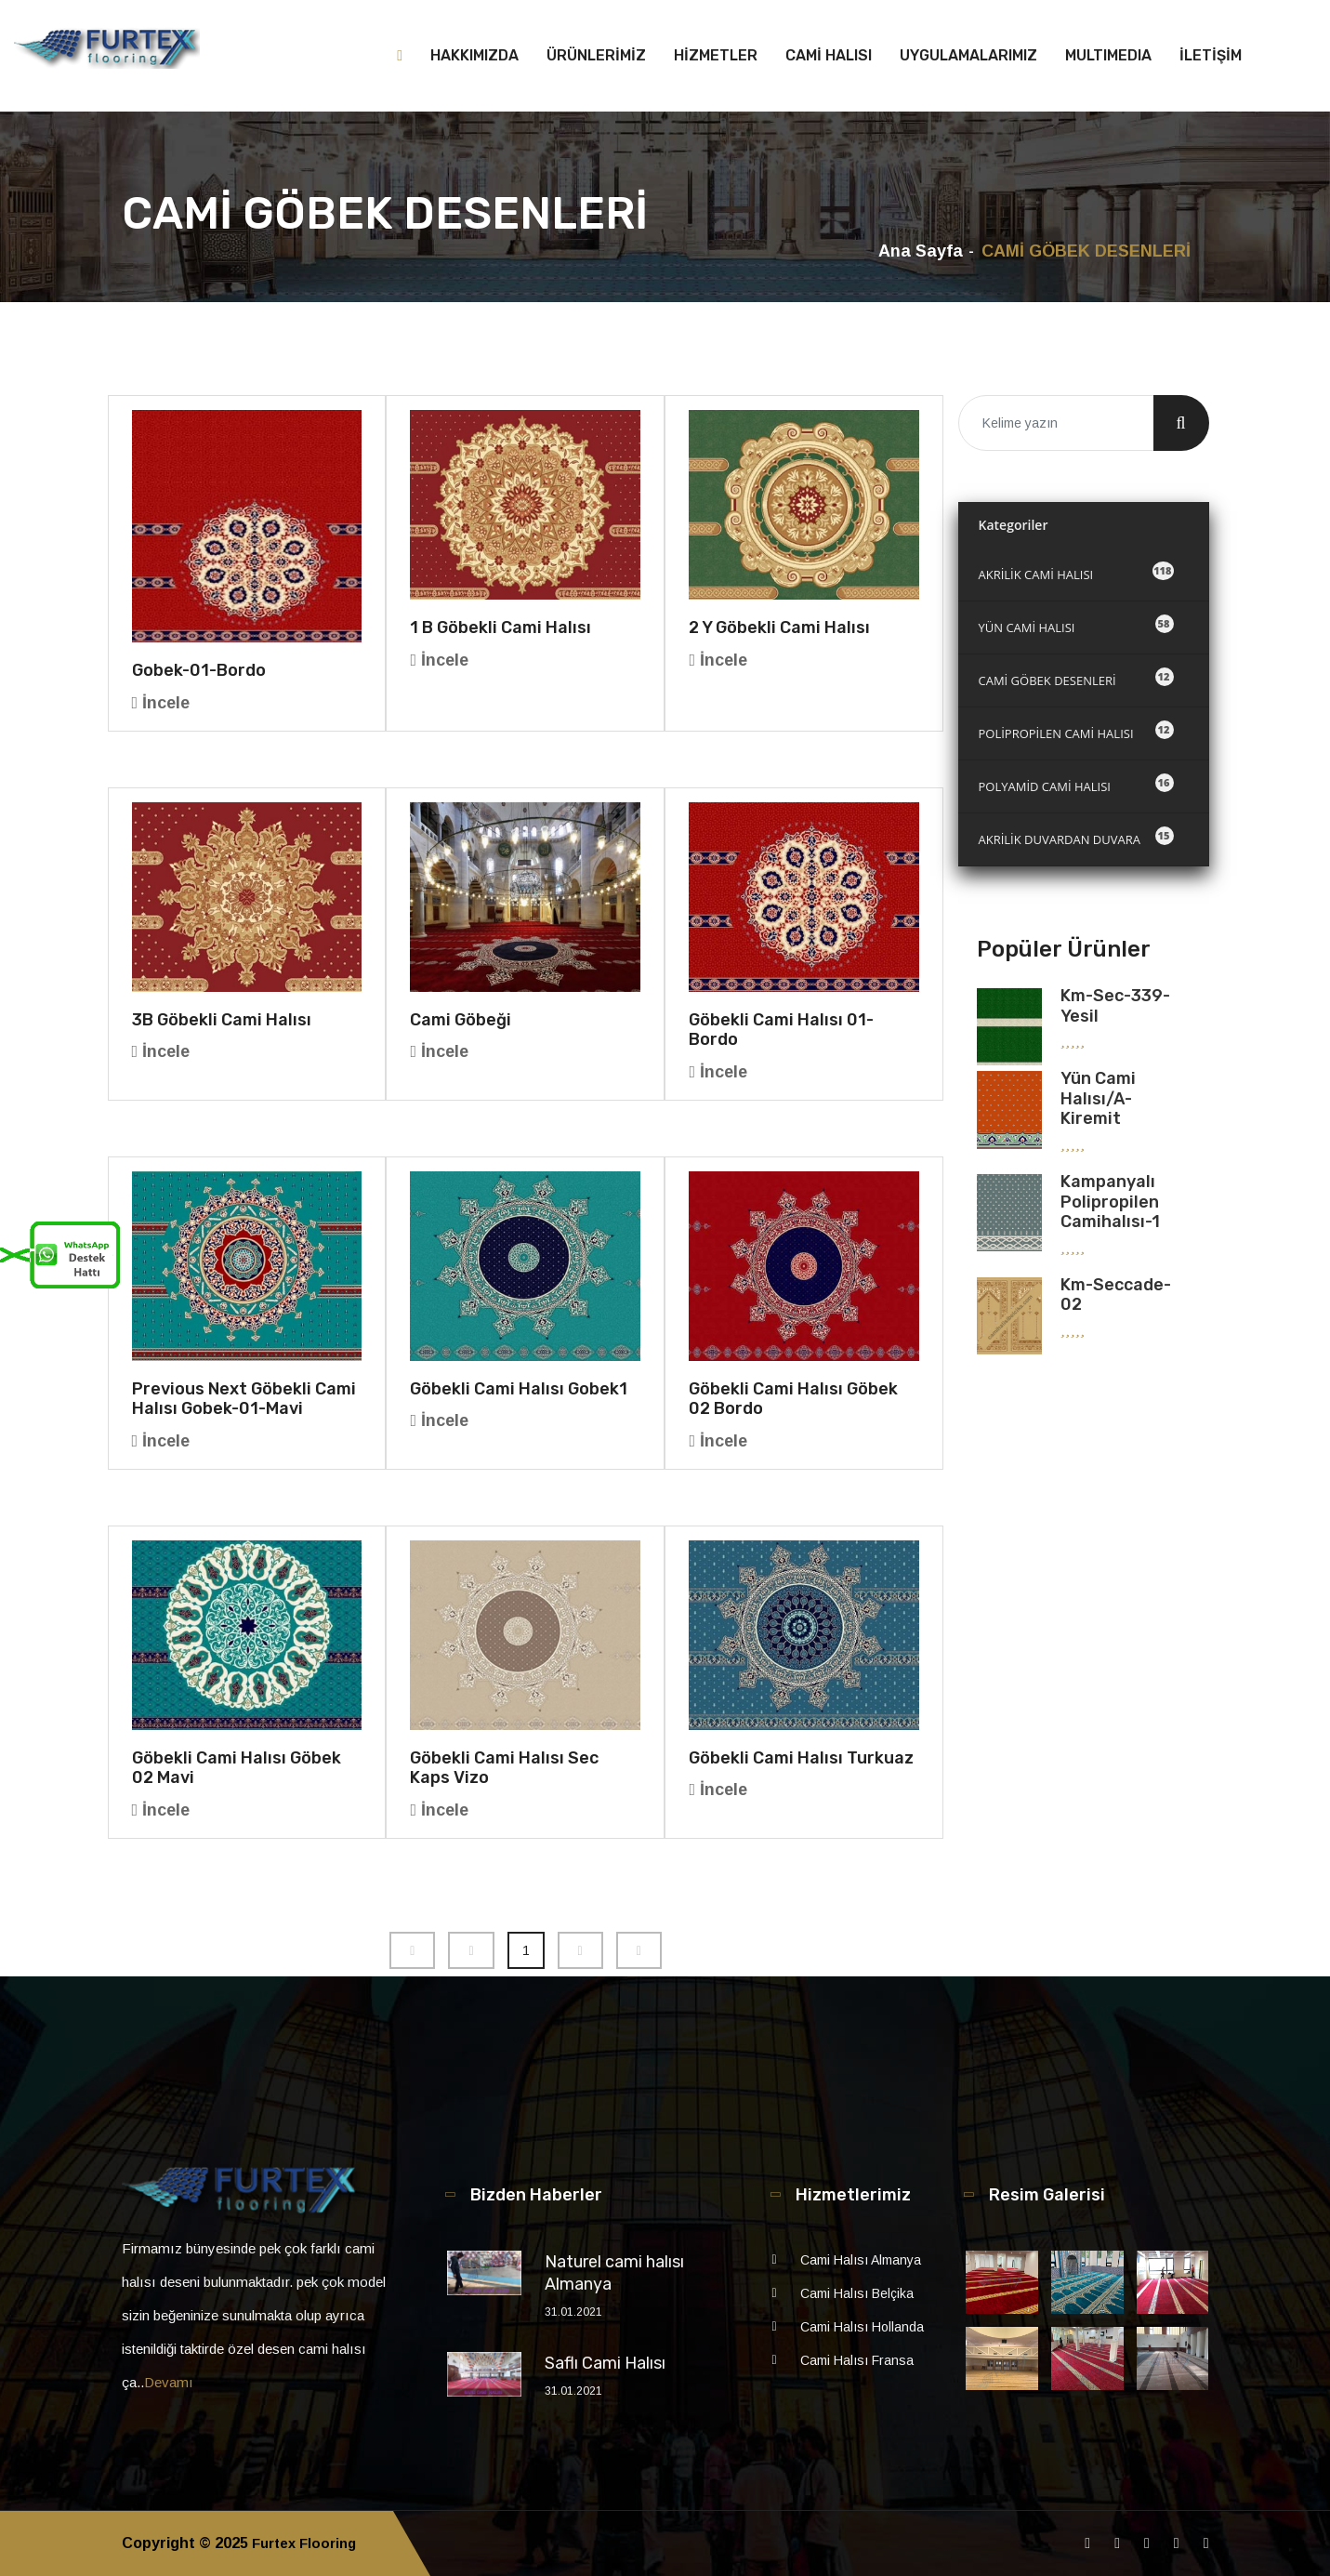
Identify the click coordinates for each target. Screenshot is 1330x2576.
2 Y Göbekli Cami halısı (779, 627)
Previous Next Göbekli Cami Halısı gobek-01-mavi (244, 1399)
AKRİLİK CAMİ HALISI (1076, 572)
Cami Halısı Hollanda (862, 2326)
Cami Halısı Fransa (857, 2360)
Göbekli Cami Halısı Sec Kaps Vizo (504, 1768)
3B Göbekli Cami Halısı (221, 1020)
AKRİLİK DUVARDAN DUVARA (1076, 837)
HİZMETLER (715, 55)
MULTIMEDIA (1108, 55)
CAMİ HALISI (828, 55)
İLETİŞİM (1210, 55)
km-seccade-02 (1115, 1295)
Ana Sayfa (920, 251)
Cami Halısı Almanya (860, 2259)
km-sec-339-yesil (1115, 1005)
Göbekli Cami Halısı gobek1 (518, 1389)
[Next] (580, 1950)
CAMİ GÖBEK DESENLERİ (1076, 678)
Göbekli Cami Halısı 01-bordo (781, 1030)
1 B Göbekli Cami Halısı (500, 627)
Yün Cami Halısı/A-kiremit (1098, 1098)
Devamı (168, 2382)
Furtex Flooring (308, 2543)
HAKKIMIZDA (474, 55)
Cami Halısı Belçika (857, 2293)
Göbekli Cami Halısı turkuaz (801, 1758)
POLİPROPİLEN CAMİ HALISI (1076, 731)
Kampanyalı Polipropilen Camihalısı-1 (1110, 1201)
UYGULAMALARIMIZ (968, 55)
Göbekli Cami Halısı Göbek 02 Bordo (793, 1399)
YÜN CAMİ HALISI (1076, 625)
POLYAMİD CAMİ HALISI (1076, 784)
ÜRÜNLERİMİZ (596, 55)
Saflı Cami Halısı (605, 2363)
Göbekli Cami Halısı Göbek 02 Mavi (236, 1768)
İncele (161, 703)
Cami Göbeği (460, 1020)
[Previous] (412, 1950)
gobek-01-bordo (199, 670)
